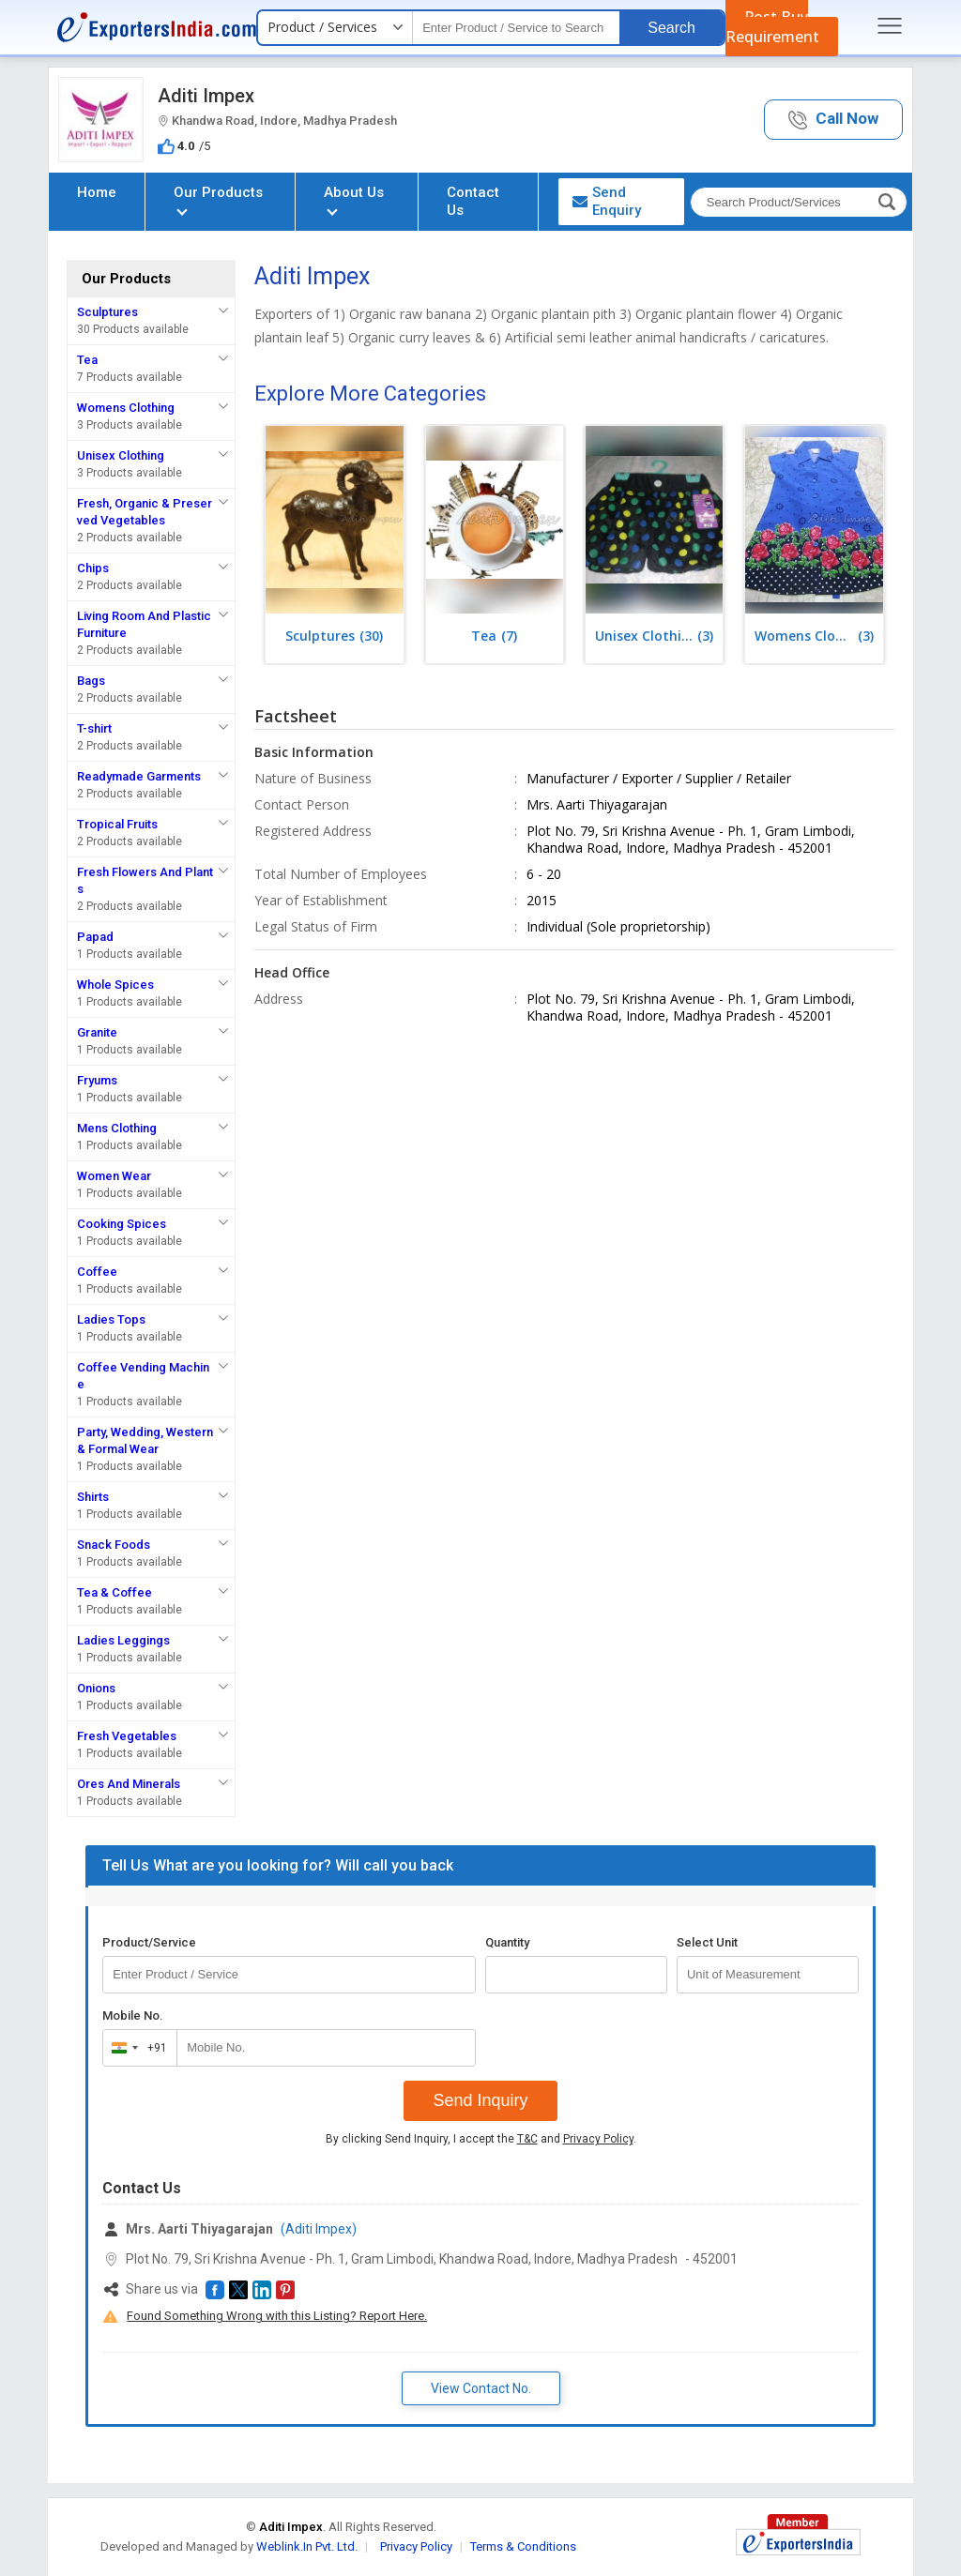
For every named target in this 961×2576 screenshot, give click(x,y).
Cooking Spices (121, 1224)
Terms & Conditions (523, 2546)
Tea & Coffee (114, 1592)
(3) (654, 636)
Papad (95, 937)
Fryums (97, 1080)
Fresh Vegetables (126, 1736)
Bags (91, 681)
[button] (833, 119)
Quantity (507, 1942)
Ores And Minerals (128, 1784)
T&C (527, 2138)
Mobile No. (132, 2015)
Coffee (97, 1272)
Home (96, 192)
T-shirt (94, 728)
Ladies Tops (111, 1319)
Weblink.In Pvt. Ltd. (307, 2546)
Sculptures (107, 312)
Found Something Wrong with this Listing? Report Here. (277, 2316)
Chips (93, 568)
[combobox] (135, 2048)
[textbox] (516, 27)
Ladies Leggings (123, 1640)
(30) (334, 636)
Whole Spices (115, 984)
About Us (354, 199)
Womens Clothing (126, 408)
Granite (97, 1032)
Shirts (93, 1497)
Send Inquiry (480, 2100)
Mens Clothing (117, 1128)
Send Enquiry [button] (606, 201)
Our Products (218, 199)
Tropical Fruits (117, 824)
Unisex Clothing (120, 455)
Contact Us (473, 201)
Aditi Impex (206, 95)
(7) (494, 636)
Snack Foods (113, 1545)
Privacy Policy (598, 2138)
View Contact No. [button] (481, 2388)
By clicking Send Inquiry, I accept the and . (481, 2138)
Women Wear (114, 1176)
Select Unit (707, 1942)
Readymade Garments (139, 776)
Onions (96, 1688)
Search (671, 28)
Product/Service (149, 1942)
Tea (87, 360)
